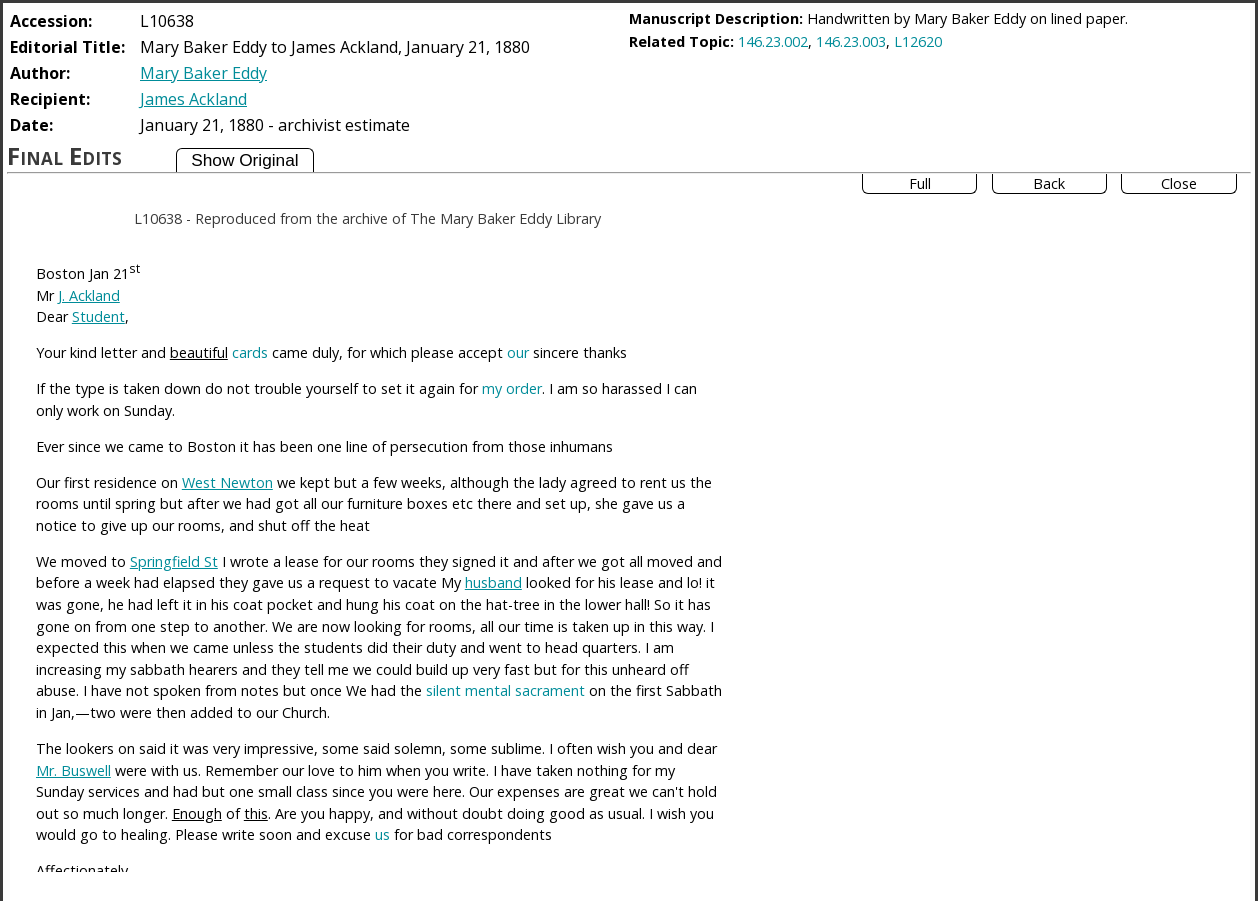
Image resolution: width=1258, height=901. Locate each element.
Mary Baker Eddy (203, 73)
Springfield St (174, 561)
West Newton (227, 482)
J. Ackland (89, 295)
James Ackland (193, 99)
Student (98, 316)
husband (493, 582)
